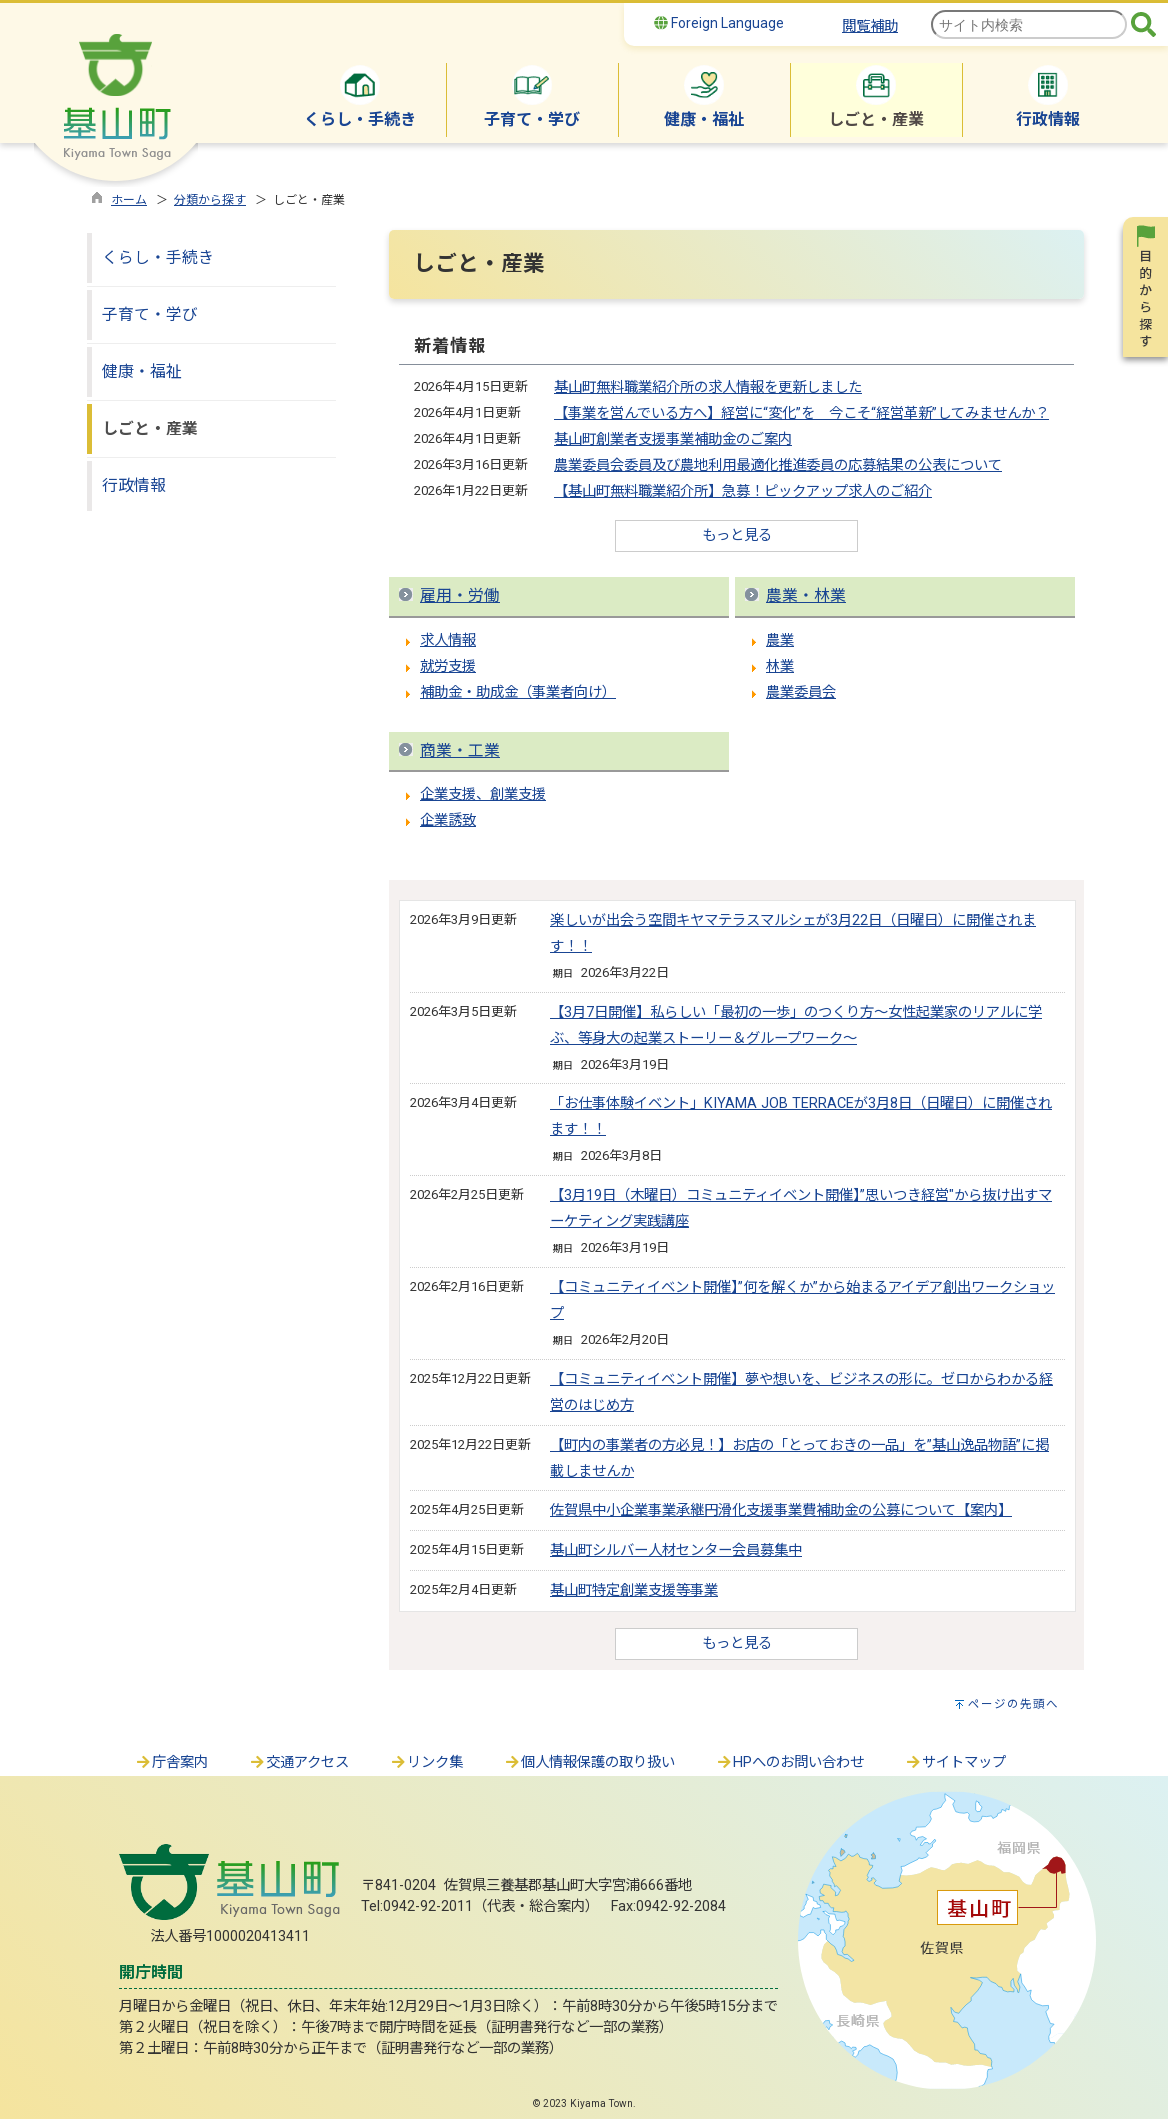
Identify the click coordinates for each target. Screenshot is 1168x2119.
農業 (780, 640)
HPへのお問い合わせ (789, 1762)
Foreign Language (719, 23)
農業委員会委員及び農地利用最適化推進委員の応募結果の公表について (778, 465)
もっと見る (737, 535)
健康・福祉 (142, 371)
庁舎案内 (171, 1762)
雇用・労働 (460, 595)
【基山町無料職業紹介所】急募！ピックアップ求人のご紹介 (743, 491)
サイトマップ (955, 1762)
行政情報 (134, 485)
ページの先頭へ (1013, 1704)
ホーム (129, 200)
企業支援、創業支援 (483, 794)
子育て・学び (150, 314)
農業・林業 (806, 595)
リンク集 (426, 1762)
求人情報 (448, 640)
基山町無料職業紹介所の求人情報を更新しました (708, 387)
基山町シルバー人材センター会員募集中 (676, 1550)
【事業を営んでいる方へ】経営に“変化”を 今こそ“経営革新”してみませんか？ (801, 413)
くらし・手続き (158, 257)
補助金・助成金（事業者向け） (518, 692)
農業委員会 (801, 692)
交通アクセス (298, 1762)
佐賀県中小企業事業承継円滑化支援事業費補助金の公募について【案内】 (781, 1510)
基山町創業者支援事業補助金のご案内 (673, 439)
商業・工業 (460, 750)
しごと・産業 (150, 428)
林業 (780, 666)
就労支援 (448, 666)
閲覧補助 (870, 26)
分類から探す (210, 200)
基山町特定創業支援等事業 (634, 1590)
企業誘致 (448, 820)
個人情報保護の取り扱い (589, 1762)
